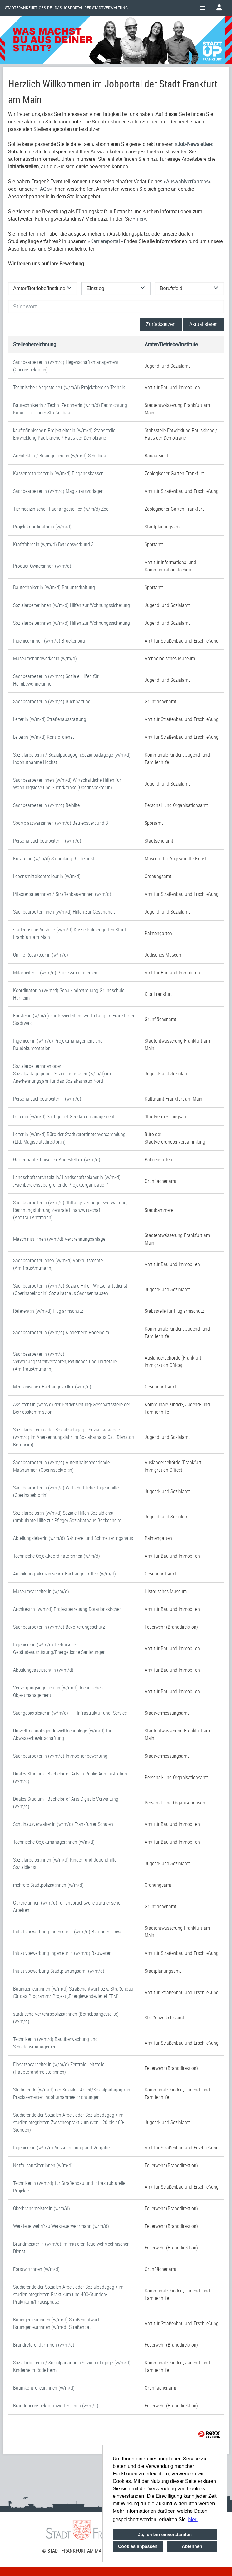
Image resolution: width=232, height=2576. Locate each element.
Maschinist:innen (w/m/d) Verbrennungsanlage (59, 1238)
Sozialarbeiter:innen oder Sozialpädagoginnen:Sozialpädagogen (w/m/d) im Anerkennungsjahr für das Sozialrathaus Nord (62, 1073)
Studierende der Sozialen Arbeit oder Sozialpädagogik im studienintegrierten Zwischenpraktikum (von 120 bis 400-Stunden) (68, 2122)
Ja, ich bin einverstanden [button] (165, 2534)
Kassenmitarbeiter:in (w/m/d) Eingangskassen (58, 473)
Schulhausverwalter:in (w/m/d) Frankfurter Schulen (63, 1824)
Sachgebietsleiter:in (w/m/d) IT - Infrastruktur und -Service (70, 1712)
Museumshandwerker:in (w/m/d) (45, 658)
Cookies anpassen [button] (137, 2546)
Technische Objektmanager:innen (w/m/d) (54, 1841)
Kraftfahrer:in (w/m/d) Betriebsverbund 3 (53, 544)
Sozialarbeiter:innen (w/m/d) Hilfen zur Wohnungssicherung (71, 605)
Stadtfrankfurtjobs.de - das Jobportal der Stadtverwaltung (66, 8)
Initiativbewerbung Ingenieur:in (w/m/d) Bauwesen (62, 1953)
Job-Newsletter (193, 144)
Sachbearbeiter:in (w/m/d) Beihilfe (46, 805)
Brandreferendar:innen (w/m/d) (43, 2344)
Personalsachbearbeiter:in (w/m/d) (47, 840)
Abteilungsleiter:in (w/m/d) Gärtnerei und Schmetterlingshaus (73, 1538)
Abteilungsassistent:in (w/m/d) (43, 1669)
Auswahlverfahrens (187, 181)
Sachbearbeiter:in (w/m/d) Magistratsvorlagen (58, 491)
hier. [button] (193, 2519)
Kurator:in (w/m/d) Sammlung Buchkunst (53, 858)
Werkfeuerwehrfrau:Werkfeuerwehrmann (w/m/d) (61, 2226)
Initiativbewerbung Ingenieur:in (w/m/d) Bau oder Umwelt (69, 1931)
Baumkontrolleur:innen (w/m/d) (44, 2387)
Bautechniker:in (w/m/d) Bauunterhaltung (54, 587)
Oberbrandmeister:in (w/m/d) (41, 2208)
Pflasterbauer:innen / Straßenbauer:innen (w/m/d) (62, 894)
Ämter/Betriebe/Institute (171, 344)
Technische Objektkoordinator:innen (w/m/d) (56, 1555)
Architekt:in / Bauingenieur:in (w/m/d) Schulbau (59, 455)
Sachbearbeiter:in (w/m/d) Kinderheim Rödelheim (61, 1332)
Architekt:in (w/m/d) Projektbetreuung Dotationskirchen (67, 1609)
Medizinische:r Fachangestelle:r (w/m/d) (52, 1386)
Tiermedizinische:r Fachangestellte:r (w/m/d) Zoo (61, 508)
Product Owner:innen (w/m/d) (42, 565)
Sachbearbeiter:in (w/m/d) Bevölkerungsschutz (59, 1626)
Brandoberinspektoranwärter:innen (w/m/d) (55, 2405)
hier (140, 218)
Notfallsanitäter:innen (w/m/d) (43, 2165)
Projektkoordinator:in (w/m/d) (42, 526)
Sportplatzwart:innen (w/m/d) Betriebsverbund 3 (60, 823)
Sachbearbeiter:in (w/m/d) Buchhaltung (52, 701)
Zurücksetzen (160, 324)
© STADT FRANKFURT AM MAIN (74, 2550)
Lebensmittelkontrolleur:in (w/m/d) (47, 876)
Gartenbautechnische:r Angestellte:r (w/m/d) (56, 1159)
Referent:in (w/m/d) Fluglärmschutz (48, 1310)
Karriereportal (105, 241)
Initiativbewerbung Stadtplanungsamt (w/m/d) (58, 1970)
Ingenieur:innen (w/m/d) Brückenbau (49, 640)
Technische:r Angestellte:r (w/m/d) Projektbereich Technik (69, 387)
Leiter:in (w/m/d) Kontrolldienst (43, 737)
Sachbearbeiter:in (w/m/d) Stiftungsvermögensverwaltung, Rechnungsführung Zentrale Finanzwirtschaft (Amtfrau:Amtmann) (70, 1210)
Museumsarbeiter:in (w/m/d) (41, 1591)
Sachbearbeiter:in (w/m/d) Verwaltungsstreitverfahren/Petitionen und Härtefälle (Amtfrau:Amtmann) (65, 1361)
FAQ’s (43, 188)
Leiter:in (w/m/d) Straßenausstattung (49, 719)
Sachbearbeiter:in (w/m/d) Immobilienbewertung (60, 1755)
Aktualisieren (203, 324)
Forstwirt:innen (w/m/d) (36, 2269)
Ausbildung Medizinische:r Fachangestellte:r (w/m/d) (64, 1573)
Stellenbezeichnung (34, 344)
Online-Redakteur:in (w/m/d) (40, 954)
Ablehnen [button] (192, 2546)
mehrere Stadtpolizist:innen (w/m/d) (48, 1884)
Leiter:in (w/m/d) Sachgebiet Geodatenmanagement (64, 1116)
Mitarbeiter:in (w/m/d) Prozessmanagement (56, 972)
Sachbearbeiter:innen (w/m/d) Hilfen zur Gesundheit (64, 911)
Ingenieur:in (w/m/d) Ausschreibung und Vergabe (61, 2147)
